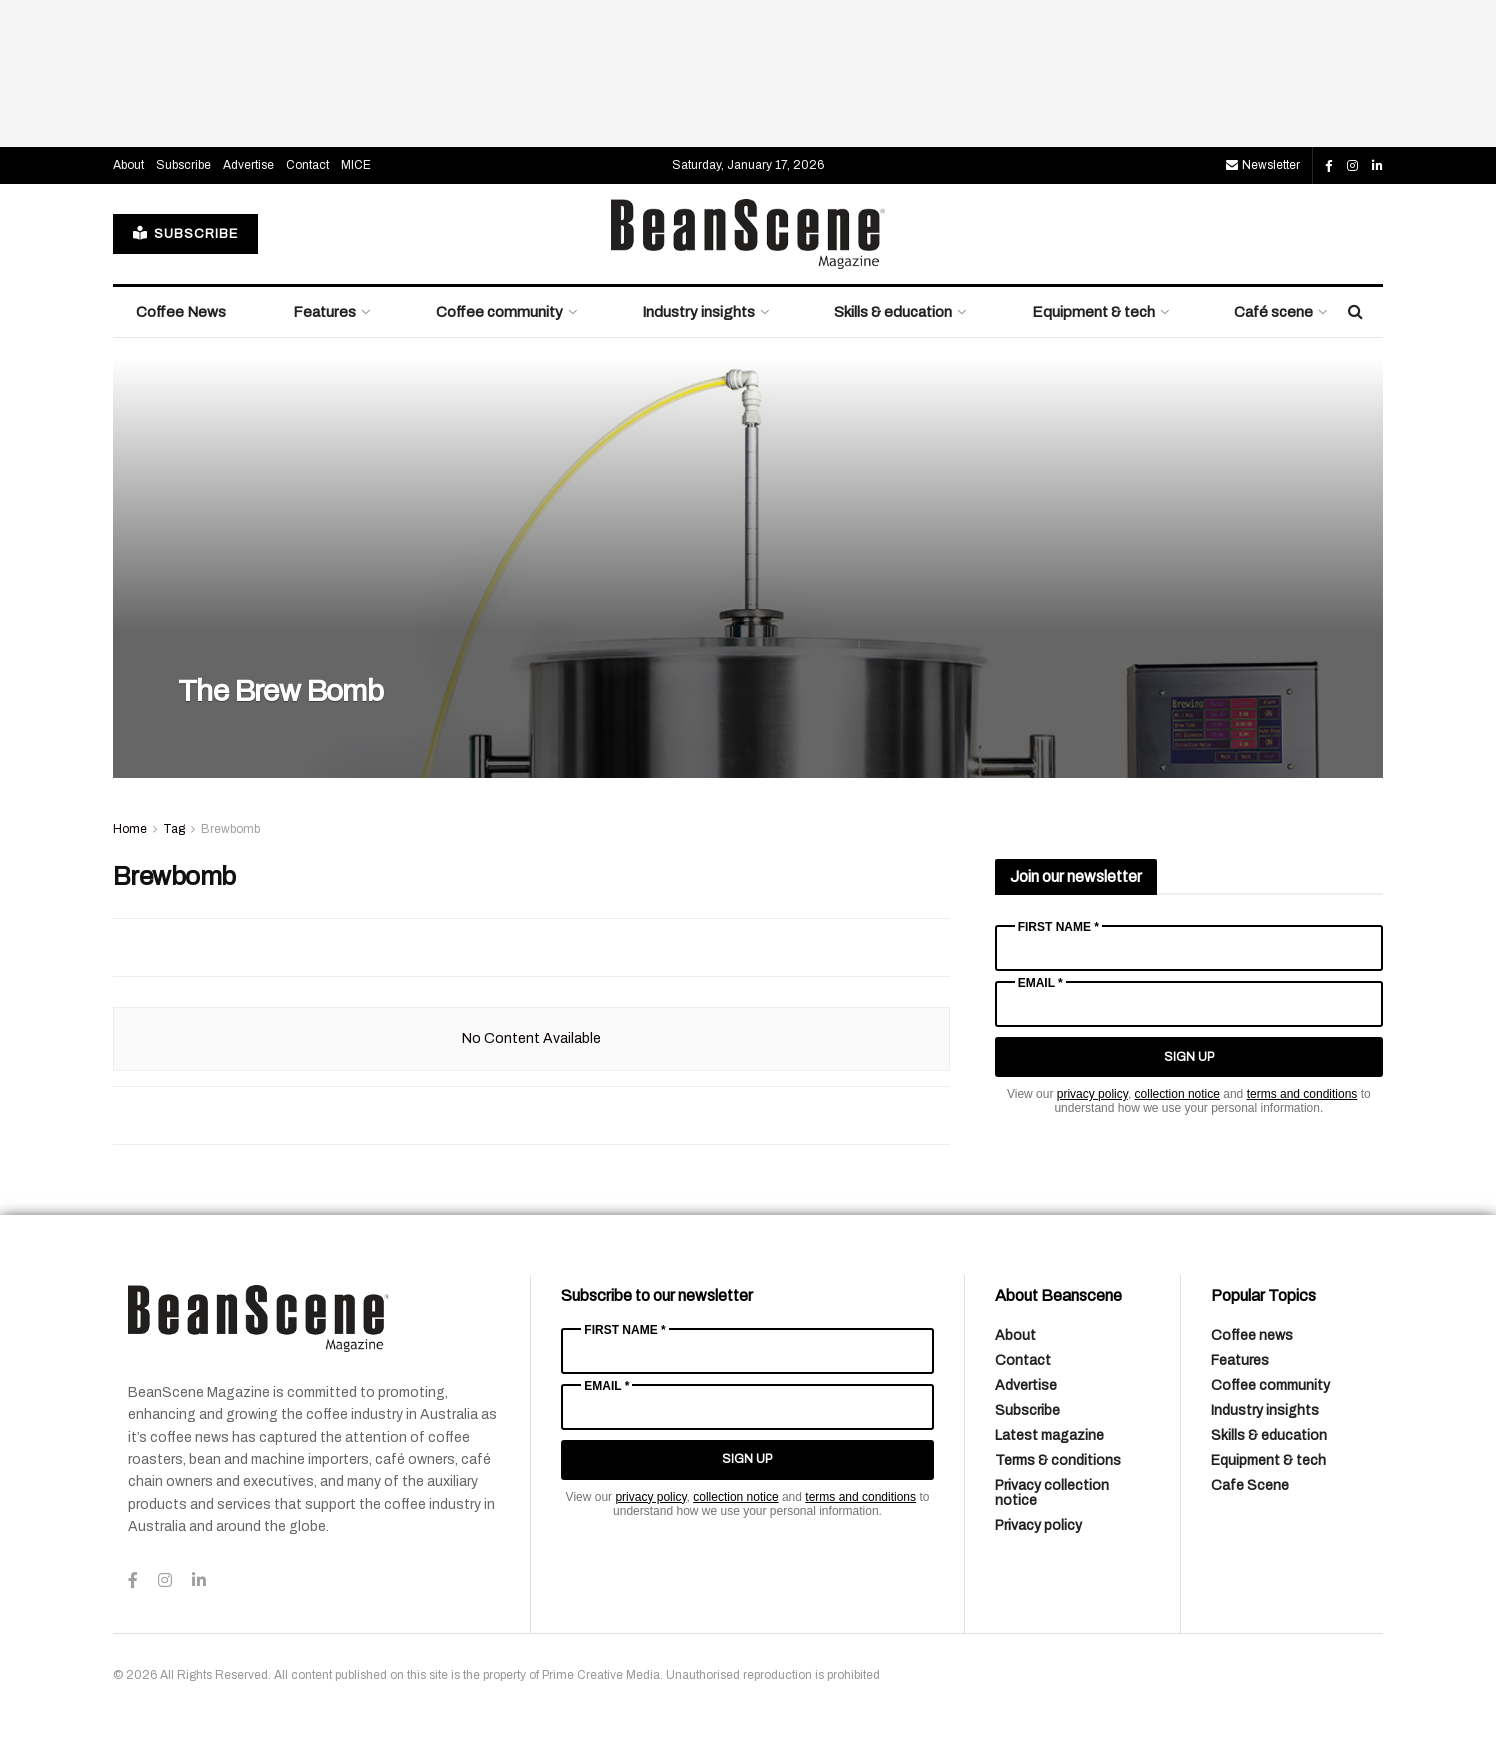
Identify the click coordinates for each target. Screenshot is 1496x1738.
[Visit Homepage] (748, 234)
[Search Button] (1355, 312)
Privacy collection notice (1052, 1493)
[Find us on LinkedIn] (1377, 166)
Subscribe (183, 165)
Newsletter (1263, 165)
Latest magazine (1049, 1435)
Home (130, 829)
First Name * (1058, 927)
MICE (356, 165)
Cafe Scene (1250, 1485)
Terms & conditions (1058, 1460)
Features (324, 312)
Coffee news (1252, 1335)
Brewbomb (230, 829)
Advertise (248, 165)
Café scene (1273, 312)
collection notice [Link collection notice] (1177, 1094)
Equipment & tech (1093, 312)
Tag (174, 829)
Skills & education (893, 312)
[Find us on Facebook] (1329, 166)
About (128, 165)
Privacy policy (1038, 1525)
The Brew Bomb (280, 691)
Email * (1040, 983)
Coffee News (181, 312)
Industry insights (698, 312)
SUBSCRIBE (185, 233)
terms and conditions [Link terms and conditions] (1302, 1094)
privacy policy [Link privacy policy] (1092, 1094)
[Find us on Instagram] (1352, 166)
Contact (307, 165)
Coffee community (499, 312)
